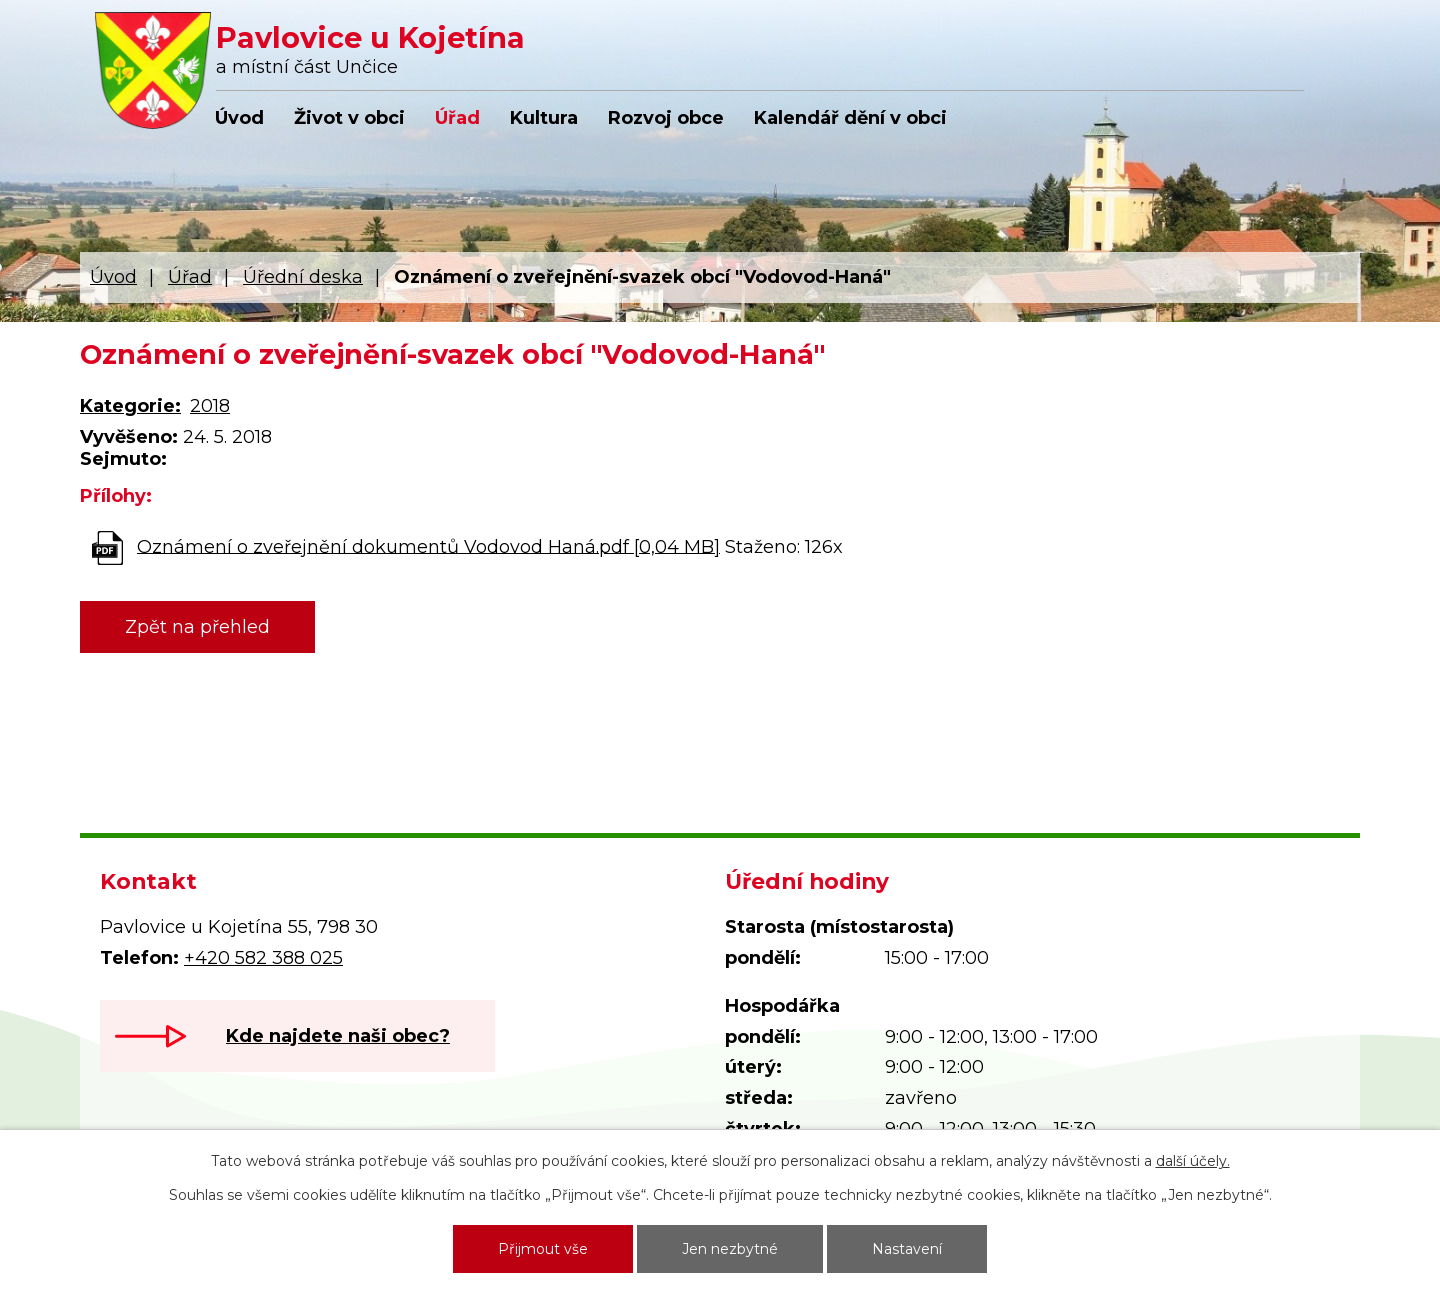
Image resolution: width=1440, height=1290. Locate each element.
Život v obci (349, 118)
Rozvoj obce (666, 118)
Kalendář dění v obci (850, 118)
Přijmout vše (543, 1249)
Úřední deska (303, 277)
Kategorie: (130, 406)
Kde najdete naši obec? (338, 1036)
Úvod (239, 118)
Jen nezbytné (730, 1249)
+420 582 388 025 (263, 958)
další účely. (1193, 1161)
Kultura (544, 118)
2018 (210, 406)
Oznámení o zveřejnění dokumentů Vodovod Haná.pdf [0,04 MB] (428, 546)
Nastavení (907, 1249)
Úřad (457, 118)
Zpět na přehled (197, 627)
